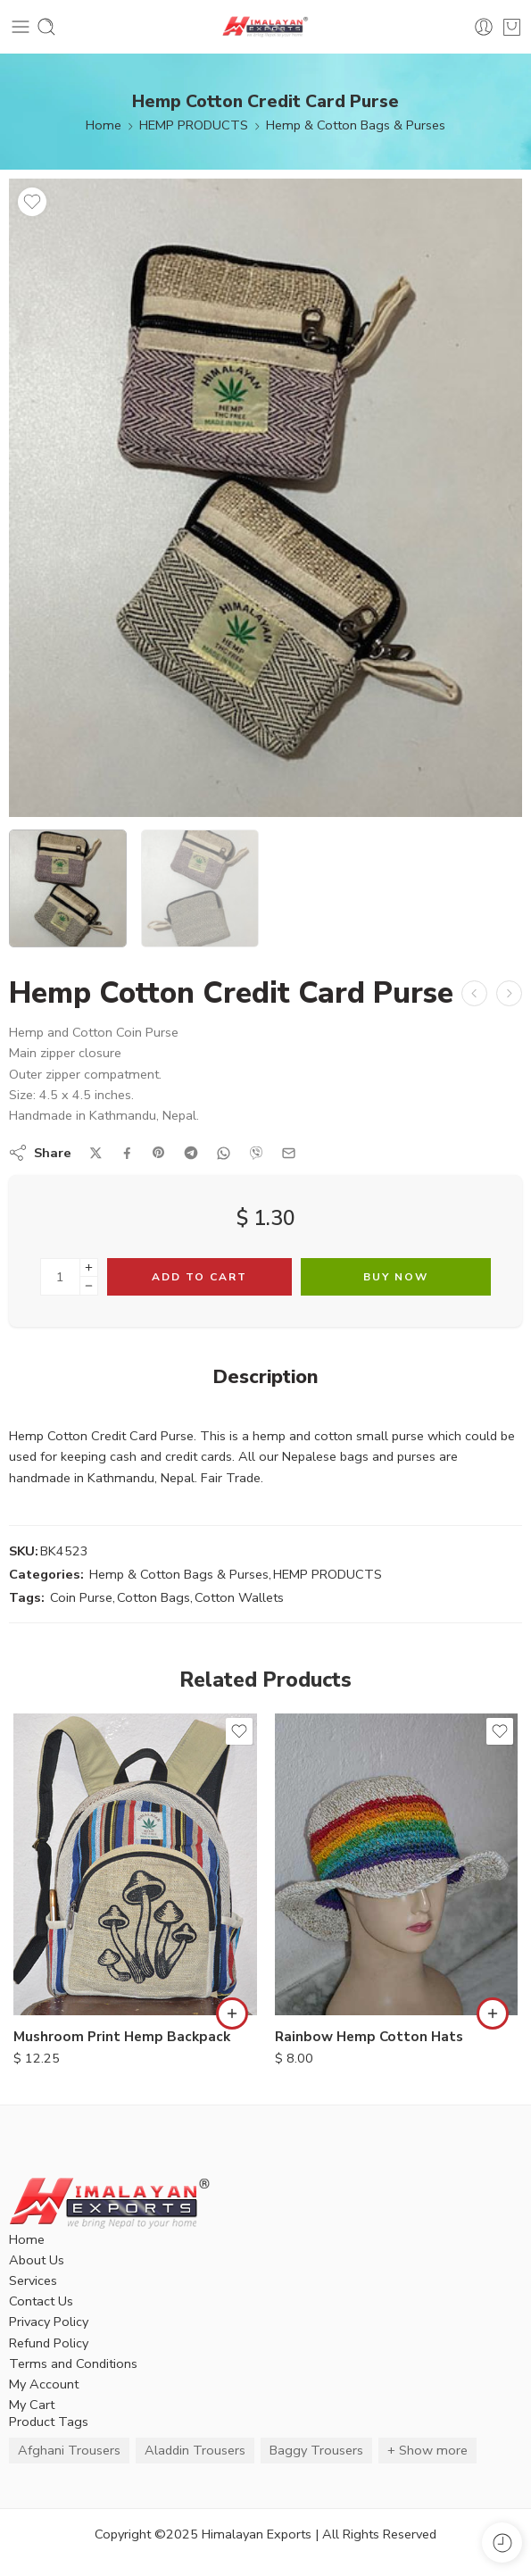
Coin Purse (81, 1597)
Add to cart (199, 1277)
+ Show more (427, 2450)
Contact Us (41, 2301)
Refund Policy (48, 2343)
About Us (36, 2260)
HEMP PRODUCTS (193, 125)
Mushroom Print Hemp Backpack (121, 2037)
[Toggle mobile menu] (20, 27)
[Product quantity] (60, 1277)
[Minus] (88, 1286)
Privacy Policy (48, 2321)
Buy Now (395, 1277)
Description (265, 1378)
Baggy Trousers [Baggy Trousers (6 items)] (316, 2450)
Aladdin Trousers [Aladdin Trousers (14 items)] (195, 2450)
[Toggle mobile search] (46, 27)
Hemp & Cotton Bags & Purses (355, 125)
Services (33, 2280)
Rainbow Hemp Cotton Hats (369, 2037)
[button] (232, 2013)
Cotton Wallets (239, 1597)
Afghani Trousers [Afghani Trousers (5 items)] (69, 2450)
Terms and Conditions (73, 2363)
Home (103, 125)
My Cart (31, 2404)
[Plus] (88, 1267)
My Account (44, 2384)
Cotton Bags (153, 1597)
